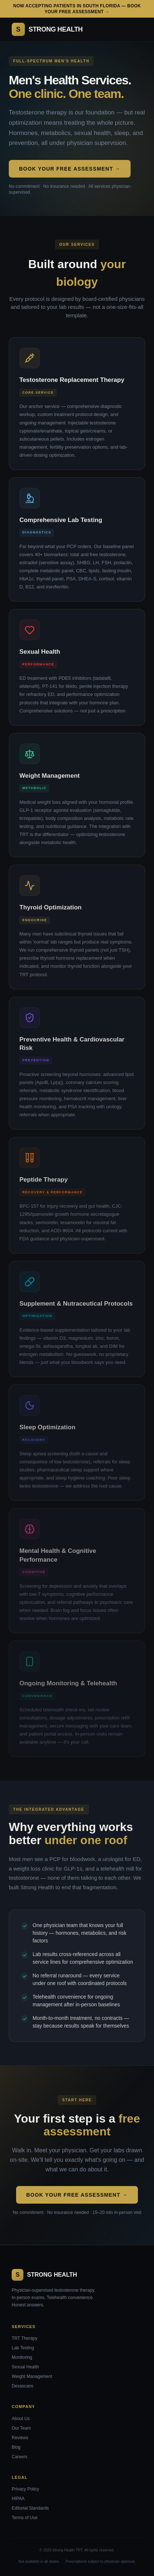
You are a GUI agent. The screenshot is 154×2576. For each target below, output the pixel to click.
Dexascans (22, 2386)
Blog (16, 2447)
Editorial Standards (30, 2508)
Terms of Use (25, 2517)
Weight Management (32, 2376)
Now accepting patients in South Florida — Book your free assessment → (77, 8)
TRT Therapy (24, 2338)
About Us (21, 2418)
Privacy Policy (25, 2489)
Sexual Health (25, 2366)
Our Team (21, 2428)
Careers (19, 2456)
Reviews (20, 2437)
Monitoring (22, 2357)
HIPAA (18, 2498)
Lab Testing (23, 2347)
